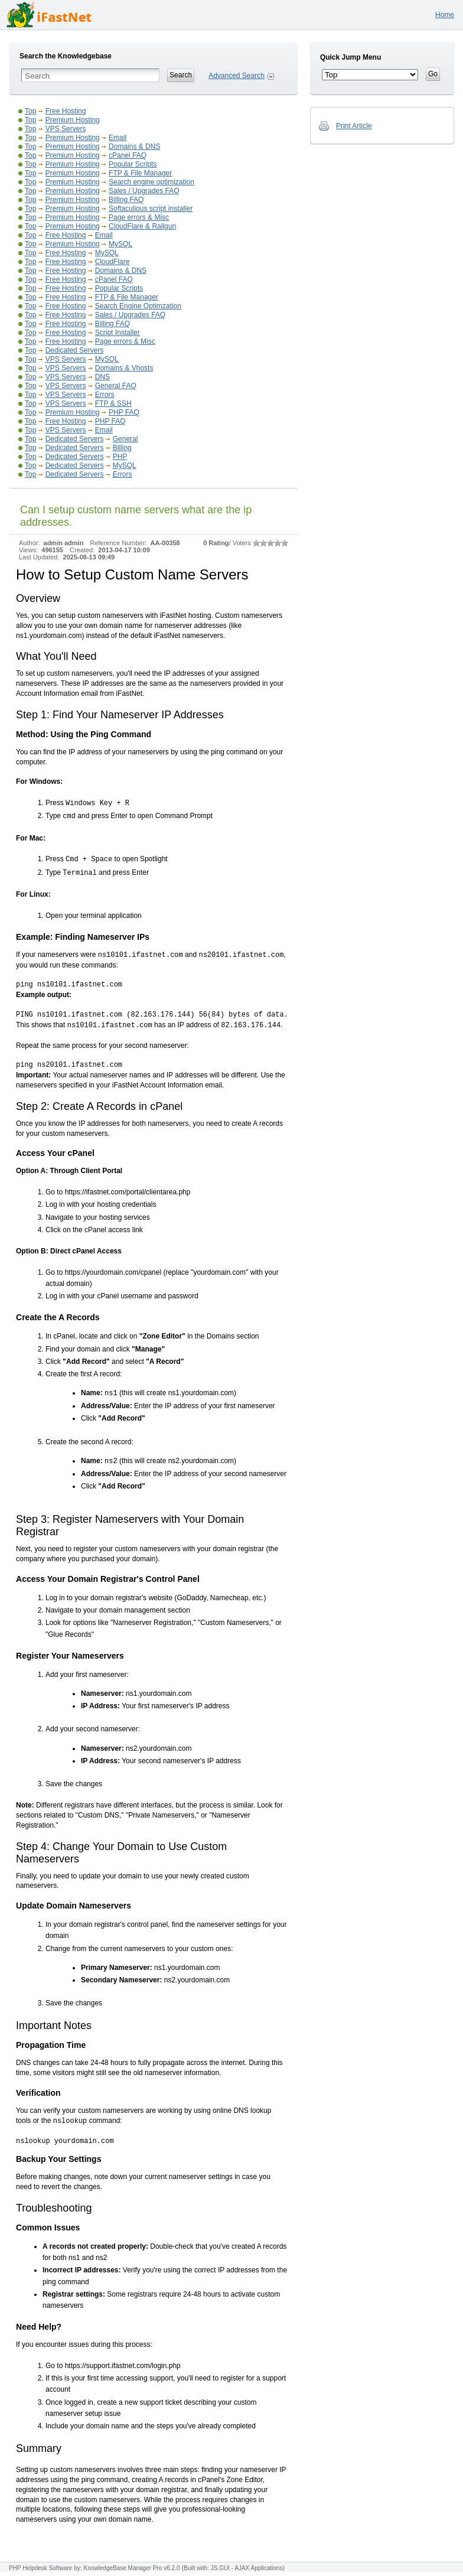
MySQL (120, 244)
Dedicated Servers (74, 350)
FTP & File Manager (140, 173)
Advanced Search (236, 75)
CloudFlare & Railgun (142, 226)
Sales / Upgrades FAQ (144, 191)
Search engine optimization (151, 182)
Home (444, 15)
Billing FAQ (126, 200)
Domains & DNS (134, 146)
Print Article (354, 126)
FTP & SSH (113, 403)
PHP (120, 456)
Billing (122, 448)
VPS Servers (65, 129)
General (125, 439)
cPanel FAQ (127, 155)
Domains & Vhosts (124, 368)
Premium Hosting (72, 120)
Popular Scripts (132, 164)
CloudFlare (112, 262)
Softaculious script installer (151, 208)
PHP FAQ (124, 412)
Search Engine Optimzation (138, 306)
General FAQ (115, 386)
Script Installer (117, 332)
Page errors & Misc (139, 217)
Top (30, 111)
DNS (102, 377)
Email (117, 137)
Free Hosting (65, 111)
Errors (105, 394)
